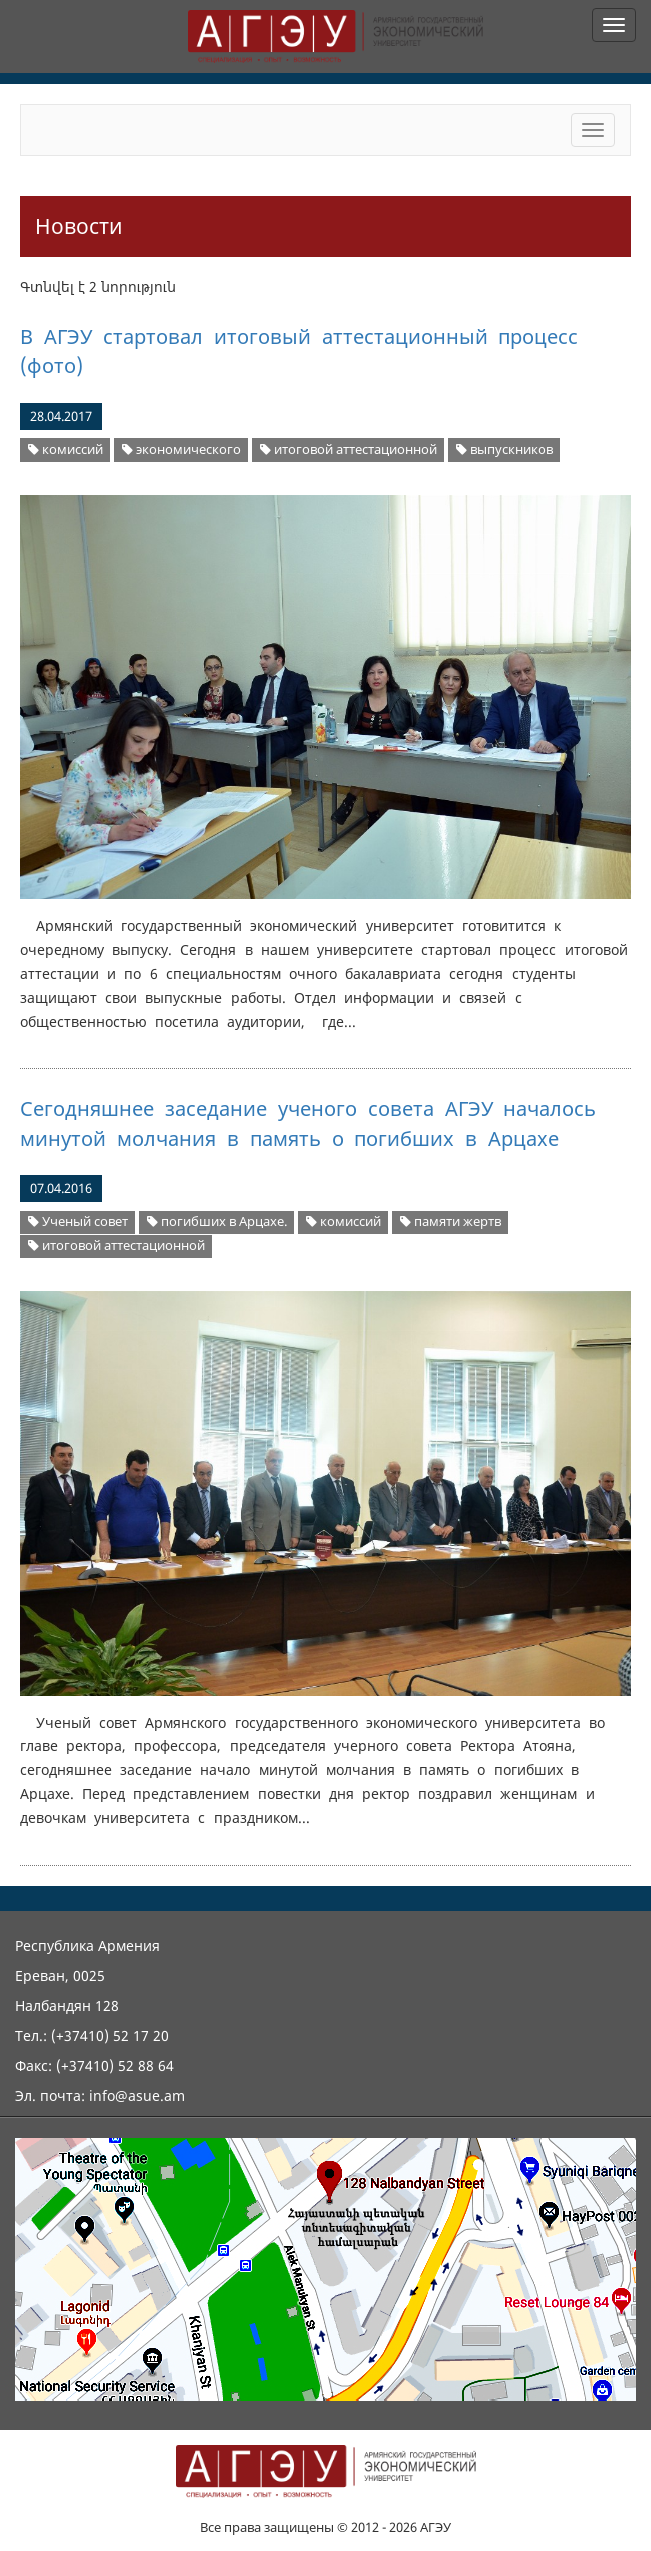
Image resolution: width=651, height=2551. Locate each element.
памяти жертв (450, 1221)
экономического (181, 449)
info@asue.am (137, 2095)
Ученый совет (78, 1221)
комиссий (65, 449)
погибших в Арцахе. (217, 1221)
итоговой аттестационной (348, 449)
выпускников (504, 449)
